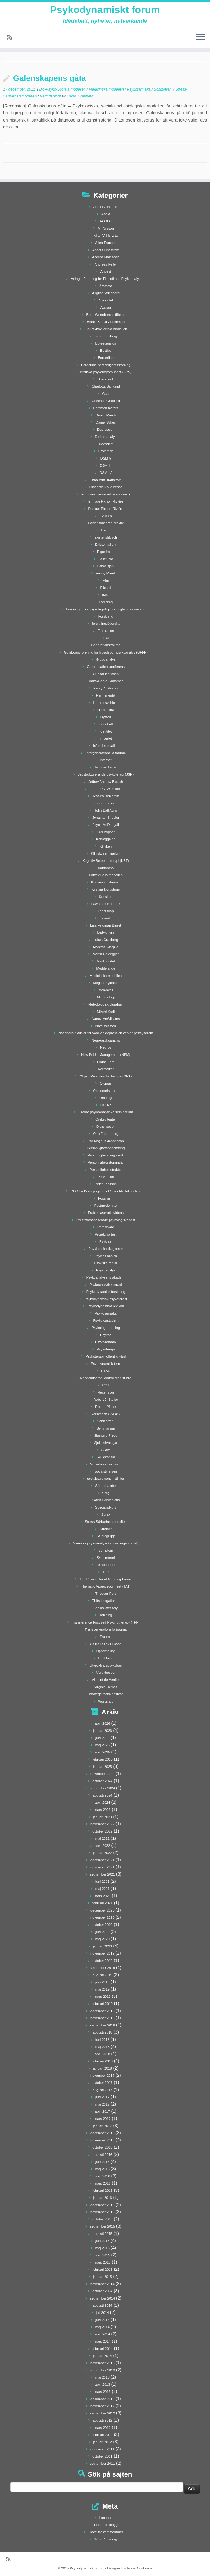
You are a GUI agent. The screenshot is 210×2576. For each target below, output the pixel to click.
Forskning (105, 616)
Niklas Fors (105, 1062)
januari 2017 (102, 2126)
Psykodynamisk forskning (105, 1292)
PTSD (105, 1371)
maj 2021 (102, 1889)
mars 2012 (102, 2427)
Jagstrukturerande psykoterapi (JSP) (106, 774)
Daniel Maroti (105, 415)
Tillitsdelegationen (106, 1601)
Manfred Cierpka (105, 947)
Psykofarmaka (139, 89)
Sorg (105, 1493)
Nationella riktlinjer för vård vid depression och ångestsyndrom (105, 1033)
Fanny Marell (106, 573)
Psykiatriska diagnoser (106, 1249)
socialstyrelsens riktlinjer (106, 1478)
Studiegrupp (105, 1536)
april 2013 (102, 2384)
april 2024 (102, 1802)
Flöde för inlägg (106, 2525)
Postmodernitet (105, 1205)
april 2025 (102, 1752)
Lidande (106, 918)
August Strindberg (106, 293)
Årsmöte (105, 286)
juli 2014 (102, 2313)
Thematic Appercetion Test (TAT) (105, 1586)
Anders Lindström (105, 250)
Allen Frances (105, 243)
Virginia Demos (105, 1687)
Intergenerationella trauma (106, 753)
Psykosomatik (105, 1342)
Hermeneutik (105, 695)
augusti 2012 (102, 2420)
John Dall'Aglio (106, 810)
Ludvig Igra (105, 932)
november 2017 (102, 2075)
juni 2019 (102, 1982)
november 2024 (102, 1774)
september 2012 (102, 2413)
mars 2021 (102, 1896)
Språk (105, 1514)
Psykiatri (105, 1241)
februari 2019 (102, 2004)
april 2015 (102, 2255)
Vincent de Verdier (106, 1680)
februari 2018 (102, 2061)
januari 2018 (102, 2068)
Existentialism (105, 544)
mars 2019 (102, 1996)
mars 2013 (102, 2392)
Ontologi (105, 1098)
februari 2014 (102, 2348)
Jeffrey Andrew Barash (106, 781)
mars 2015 (102, 2262)
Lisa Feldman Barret (105, 925)
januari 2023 (102, 1817)
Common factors (105, 408)
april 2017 (102, 2111)
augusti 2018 (102, 2032)
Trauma (106, 1637)
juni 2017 (102, 2097)
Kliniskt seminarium (105, 853)
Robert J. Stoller (105, 1399)
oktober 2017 (102, 2083)
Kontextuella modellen (106, 875)
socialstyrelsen (106, 1471)
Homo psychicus (105, 702)
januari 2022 (102, 1853)
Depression (106, 429)
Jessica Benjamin (105, 796)
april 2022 (102, 1845)
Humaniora (105, 710)
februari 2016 (102, 2190)
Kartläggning (105, 839)
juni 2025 (102, 1738)
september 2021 (102, 1874)
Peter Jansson (106, 1184)
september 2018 (102, 2025)
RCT (106, 1385)
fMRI (105, 595)
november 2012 (102, 2406)
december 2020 (102, 1910)
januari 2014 (102, 2356)
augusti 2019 (102, 1975)
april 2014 (102, 2334)
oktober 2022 (102, 1831)
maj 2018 (102, 2047)
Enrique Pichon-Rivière (106, 508)
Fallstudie (105, 559)
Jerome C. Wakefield (106, 789)
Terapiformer (105, 1565)
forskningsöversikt (106, 623)
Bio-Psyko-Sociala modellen (63, 89)
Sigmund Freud (105, 1435)
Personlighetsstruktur (106, 1169)
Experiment (106, 552)
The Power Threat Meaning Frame (106, 1579)
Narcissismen (105, 1026)
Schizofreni (163, 89)
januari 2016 (102, 2198)
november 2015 (102, 2212)
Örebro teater (105, 1119)
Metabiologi (106, 997)
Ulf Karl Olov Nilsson (105, 1644)
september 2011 (102, 2463)
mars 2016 (102, 2183)
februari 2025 (102, 1759)
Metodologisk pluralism (105, 1004)
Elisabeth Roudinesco (105, 487)
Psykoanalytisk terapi (106, 1284)
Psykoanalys (105, 1270)
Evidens (106, 516)
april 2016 (102, 2176)
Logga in (105, 2517)
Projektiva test (105, 1234)
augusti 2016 (102, 2154)
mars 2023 (102, 1810)
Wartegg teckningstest (106, 1694)
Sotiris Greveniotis (106, 1500)
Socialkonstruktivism (105, 1464)
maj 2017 (102, 2104)
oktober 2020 (102, 1925)
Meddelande (105, 968)
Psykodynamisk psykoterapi (106, 1299)
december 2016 (102, 2133)
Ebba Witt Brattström (105, 480)
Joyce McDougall (106, 825)
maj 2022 (102, 1838)
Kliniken (106, 846)
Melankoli (106, 990)
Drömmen (105, 451)
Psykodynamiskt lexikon (105, 1306)
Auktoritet (106, 300)
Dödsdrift (106, 444)
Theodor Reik (105, 1593)
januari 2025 (102, 1766)
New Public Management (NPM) (105, 1055)
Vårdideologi (50, 96)
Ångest (105, 271)
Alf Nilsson (106, 228)
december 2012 (102, 2399)
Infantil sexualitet (106, 746)
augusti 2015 (102, 2233)
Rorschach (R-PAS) (106, 1414)
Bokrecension (105, 343)
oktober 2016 (102, 2147)
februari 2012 (102, 2435)
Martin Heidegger (106, 954)
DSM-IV (106, 473)
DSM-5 (105, 458)
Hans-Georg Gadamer (106, 681)
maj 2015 (102, 2248)
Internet (105, 760)
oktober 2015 (102, 2219)
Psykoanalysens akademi (105, 1277)
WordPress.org (105, 2539)
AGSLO (106, 221)
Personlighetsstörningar (106, 1162)
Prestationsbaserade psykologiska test (105, 1220)
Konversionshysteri (105, 882)
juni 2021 (102, 1881)
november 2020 (102, 1917)
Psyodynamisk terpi (105, 1363)
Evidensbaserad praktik (106, 523)
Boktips (105, 350)
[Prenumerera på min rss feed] (11, 37)
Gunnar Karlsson (106, 674)
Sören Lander (105, 1486)
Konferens (106, 868)
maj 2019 (102, 1989)
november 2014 (102, 2284)
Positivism (106, 1198)
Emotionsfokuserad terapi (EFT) (105, 494)
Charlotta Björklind (106, 386)
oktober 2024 (102, 1781)
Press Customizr (140, 2568)
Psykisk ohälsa (105, 1256)
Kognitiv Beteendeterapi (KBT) (106, 861)
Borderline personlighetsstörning (105, 365)
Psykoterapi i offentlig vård (105, 1356)
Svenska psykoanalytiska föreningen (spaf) (105, 1543)
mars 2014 (102, 2341)
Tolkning (106, 1615)
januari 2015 (102, 2277)
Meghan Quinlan (105, 983)
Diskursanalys (105, 437)
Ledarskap (106, 911)
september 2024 (102, 1788)
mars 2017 (102, 2119)
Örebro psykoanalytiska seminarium (105, 1112)
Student (106, 1529)
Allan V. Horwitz (106, 235)
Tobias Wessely (106, 1608)
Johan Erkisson (105, 803)
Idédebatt (106, 724)
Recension (106, 1392)
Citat (106, 393)
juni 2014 (102, 2320)
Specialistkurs (105, 1507)
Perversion (106, 1177)
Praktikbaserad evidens (106, 1213)
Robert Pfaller (105, 1407)
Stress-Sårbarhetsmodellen (105, 1522)
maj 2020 (102, 1939)
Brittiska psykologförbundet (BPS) (105, 372)
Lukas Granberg (79, 96)
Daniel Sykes (106, 422)
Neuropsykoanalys (106, 1040)
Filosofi (105, 587)
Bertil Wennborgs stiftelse (105, 314)
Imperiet (106, 738)
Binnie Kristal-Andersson (106, 322)
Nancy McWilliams (106, 1019)
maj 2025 (102, 1745)
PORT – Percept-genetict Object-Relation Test (106, 1191)
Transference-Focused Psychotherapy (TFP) (105, 1622)
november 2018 (102, 2018)
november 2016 (102, 2140)
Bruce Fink (106, 379)
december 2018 (102, 2011)
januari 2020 (102, 1946)
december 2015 (102, 2205)
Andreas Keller (106, 264)
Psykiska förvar (106, 1263)
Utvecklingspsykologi (106, 1665)
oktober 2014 (102, 2291)
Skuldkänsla (105, 1457)
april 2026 (102, 1723)
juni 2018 (102, 2039)
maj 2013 (102, 2377)
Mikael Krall (106, 1011)
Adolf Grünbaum (105, 207)
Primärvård (105, 1227)
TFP (105, 1572)
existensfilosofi (106, 537)
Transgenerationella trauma (106, 1629)
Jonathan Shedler (105, 817)
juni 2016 (102, 2162)
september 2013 (102, 2370)
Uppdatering (105, 1651)
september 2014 (102, 2298)
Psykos (105, 1335)
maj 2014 (102, 2327)
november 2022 (102, 1824)
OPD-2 (105, 1105)
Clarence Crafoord (106, 401)
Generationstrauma (105, 645)
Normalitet (106, 1069)
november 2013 (102, 2363)
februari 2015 (102, 2269)
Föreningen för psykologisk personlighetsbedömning (105, 609)
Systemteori (106, 1557)
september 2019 (102, 1968)
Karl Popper (106, 832)
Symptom (106, 1550)
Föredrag (106, 602)
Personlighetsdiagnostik (106, 1155)
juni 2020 (102, 1932)
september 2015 (102, 2226)
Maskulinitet (106, 961)
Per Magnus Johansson (106, 1141)
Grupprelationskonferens (106, 667)
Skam (105, 1450)
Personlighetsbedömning (106, 1148)
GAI (106, 638)
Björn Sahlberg (105, 336)
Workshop (105, 1701)
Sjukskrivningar (106, 1443)
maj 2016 (102, 2169)
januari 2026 (102, 1731)
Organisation (105, 1126)
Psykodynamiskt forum (105, 9)
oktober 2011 (102, 2456)
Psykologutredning (106, 1328)
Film (105, 580)
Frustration (106, 631)
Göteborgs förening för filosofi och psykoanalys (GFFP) (106, 652)
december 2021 (102, 1860)
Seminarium (105, 1428)
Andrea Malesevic (105, 257)
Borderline (106, 358)
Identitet (106, 731)
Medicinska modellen (107, 89)
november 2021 (102, 1867)
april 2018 (102, 2054)
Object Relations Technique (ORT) (106, 1076)
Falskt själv (105, 566)
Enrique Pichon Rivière (105, 501)
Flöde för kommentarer (105, 2532)
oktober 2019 (102, 1960)
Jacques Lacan (105, 767)
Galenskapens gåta (49, 78)
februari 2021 (102, 1903)
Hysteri (105, 717)
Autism (105, 307)
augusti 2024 (102, 1795)
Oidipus (105, 1083)
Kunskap (105, 896)
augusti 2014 (102, 2305)
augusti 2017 (102, 2090)
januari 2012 (102, 2442)
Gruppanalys (105, 659)
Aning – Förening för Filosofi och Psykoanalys (105, 279)
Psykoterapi (106, 1349)
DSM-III (105, 465)
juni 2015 (102, 2241)
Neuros (105, 1047)
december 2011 (102, 2449)
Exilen (105, 530)
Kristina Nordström (105, 889)
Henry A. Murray (105, 688)
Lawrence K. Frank (105, 904)
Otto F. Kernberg (105, 1134)
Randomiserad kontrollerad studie (105, 1378)
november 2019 (102, 1953)
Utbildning (105, 1658)
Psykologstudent (105, 1320)
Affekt (105, 214)
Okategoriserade (105, 1090)
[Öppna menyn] (200, 37)
